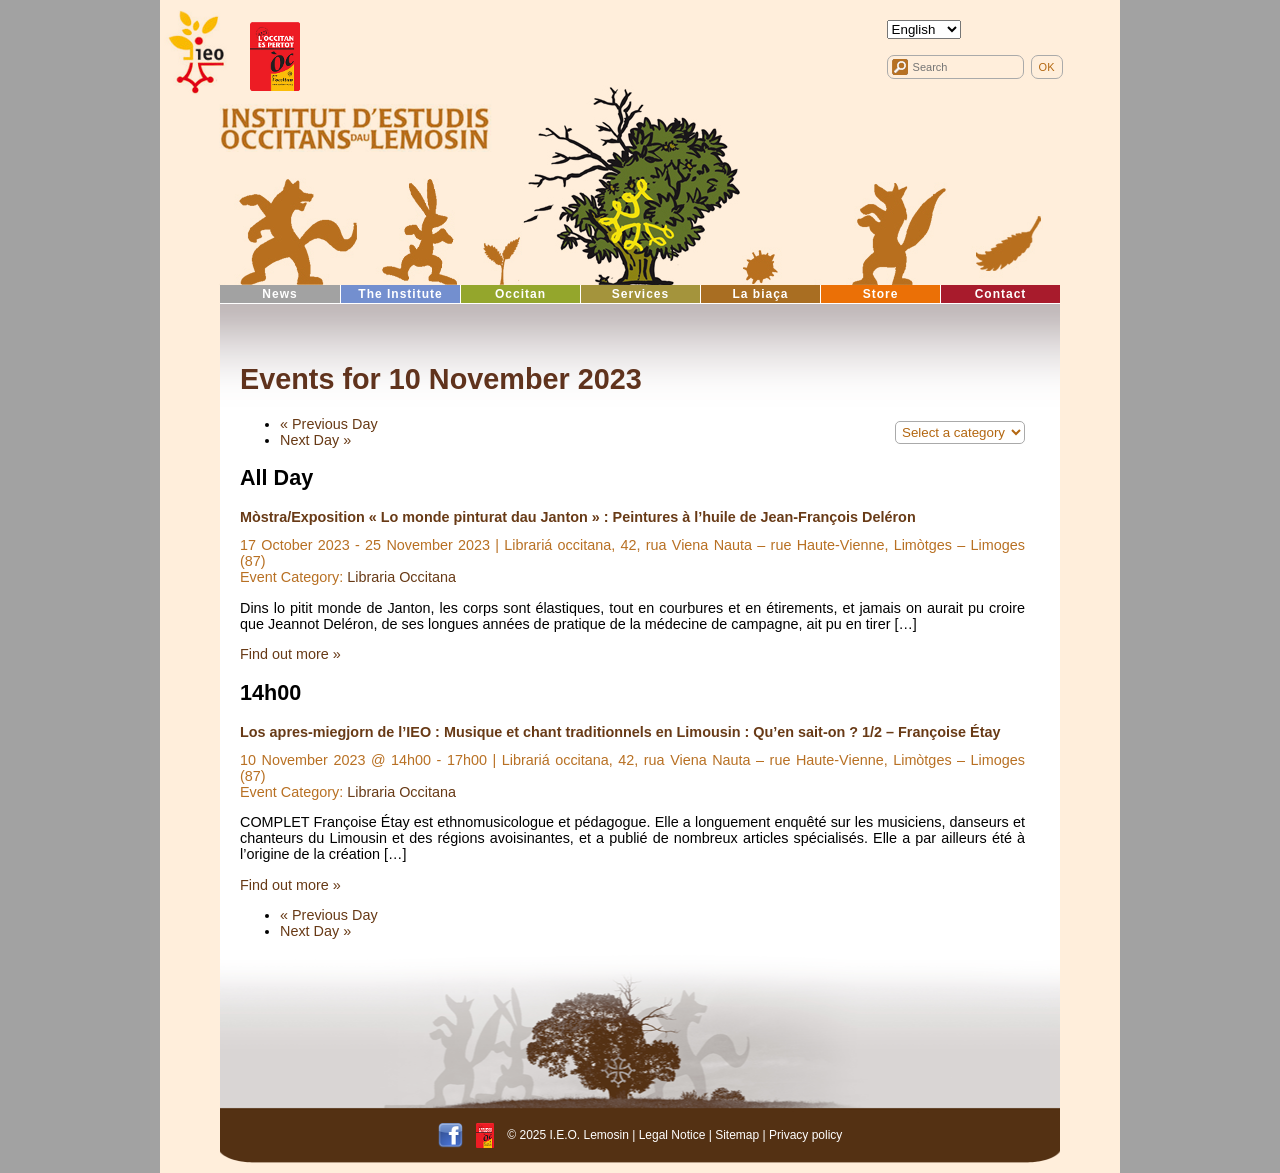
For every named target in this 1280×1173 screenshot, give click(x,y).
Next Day (315, 440)
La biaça (760, 294)
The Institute (400, 294)
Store (881, 294)
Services (640, 294)
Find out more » (290, 654)
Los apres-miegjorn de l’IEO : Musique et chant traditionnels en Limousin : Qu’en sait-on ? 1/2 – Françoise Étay (620, 732)
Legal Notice (672, 1135)
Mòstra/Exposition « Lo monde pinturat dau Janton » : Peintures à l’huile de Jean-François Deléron (578, 517)
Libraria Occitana (401, 577)
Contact (1001, 294)
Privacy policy (805, 1135)
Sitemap (737, 1135)
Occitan (520, 294)
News (279, 294)
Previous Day (329, 424)
